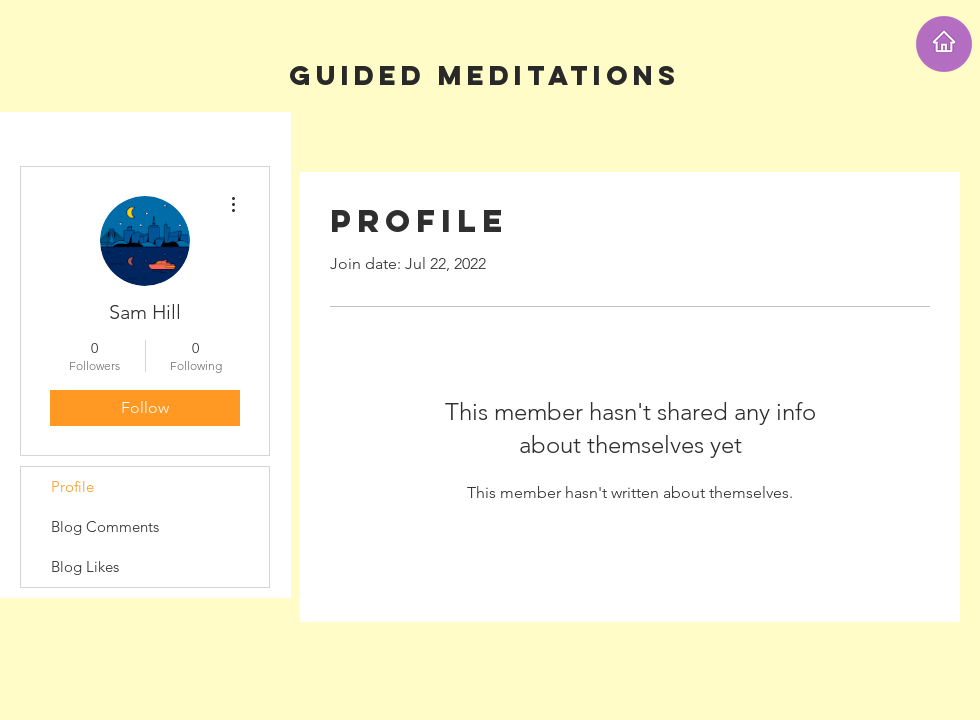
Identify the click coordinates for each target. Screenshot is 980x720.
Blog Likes (85, 566)
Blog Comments (105, 526)
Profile (72, 486)
